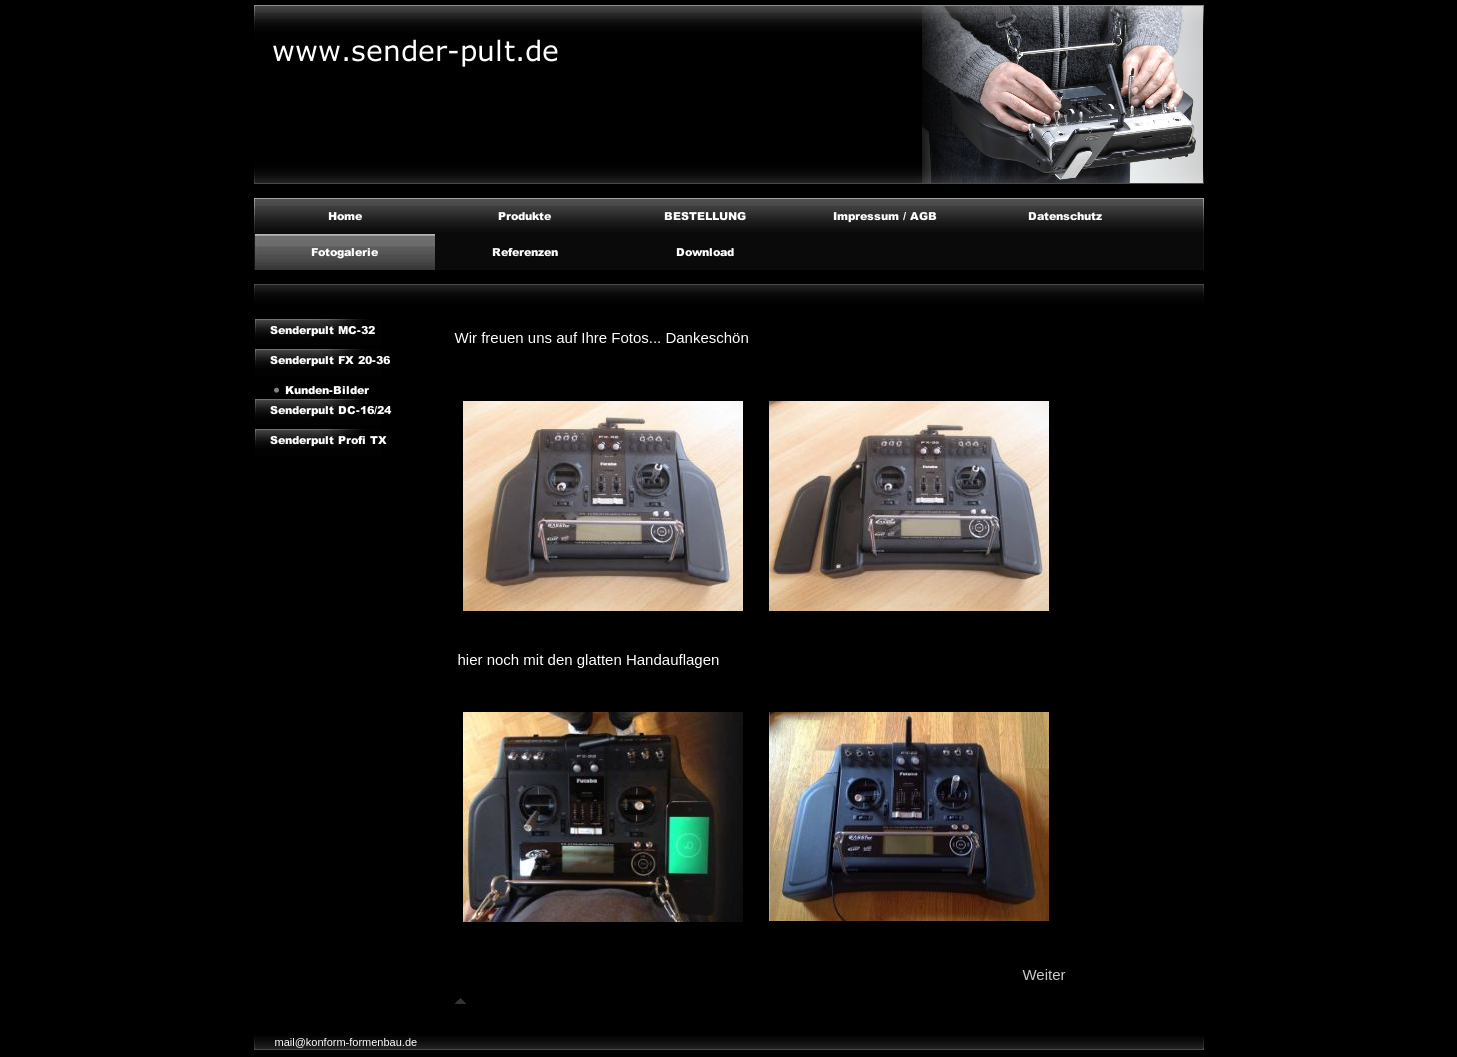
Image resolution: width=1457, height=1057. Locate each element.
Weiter (1043, 974)
